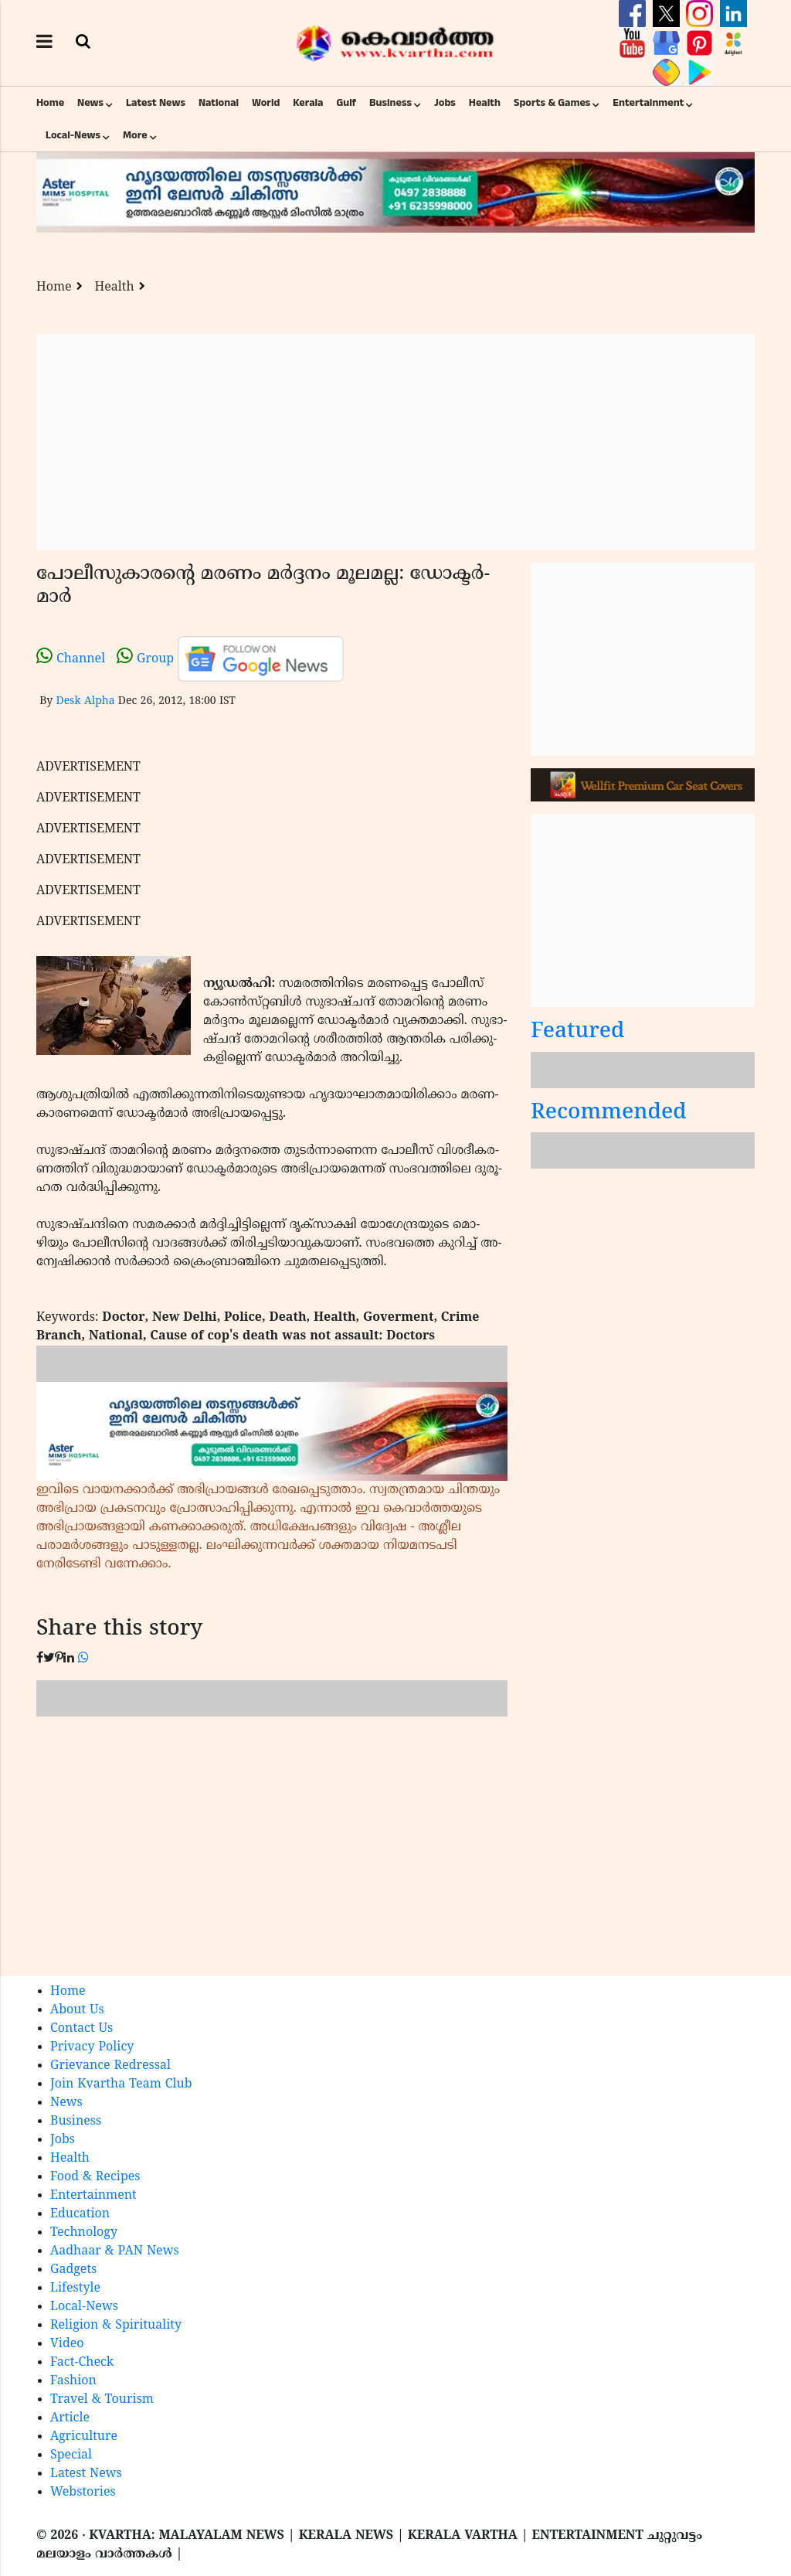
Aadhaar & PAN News (114, 2251)
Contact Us (81, 2029)
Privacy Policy (92, 2047)
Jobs (445, 103)
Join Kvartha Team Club (121, 2084)
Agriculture (83, 2437)
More (135, 135)
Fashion (73, 2381)
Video (67, 2344)
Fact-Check (82, 2362)
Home (50, 103)
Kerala (308, 103)
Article (70, 2418)
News (90, 103)
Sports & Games (552, 103)
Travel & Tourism (102, 2400)
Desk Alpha (85, 701)
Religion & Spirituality (116, 2325)
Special (71, 2455)
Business (390, 103)
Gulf (346, 103)
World (266, 103)
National (219, 103)
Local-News (73, 135)
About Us (77, 2010)
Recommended (609, 1113)
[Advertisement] (395, 442)
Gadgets (73, 2270)
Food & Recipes (95, 2177)
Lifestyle (75, 2288)
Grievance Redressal (110, 2066)
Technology (83, 2233)
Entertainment (648, 103)
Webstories (83, 2492)
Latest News (155, 103)
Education (80, 2214)
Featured (578, 1032)
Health (485, 103)
